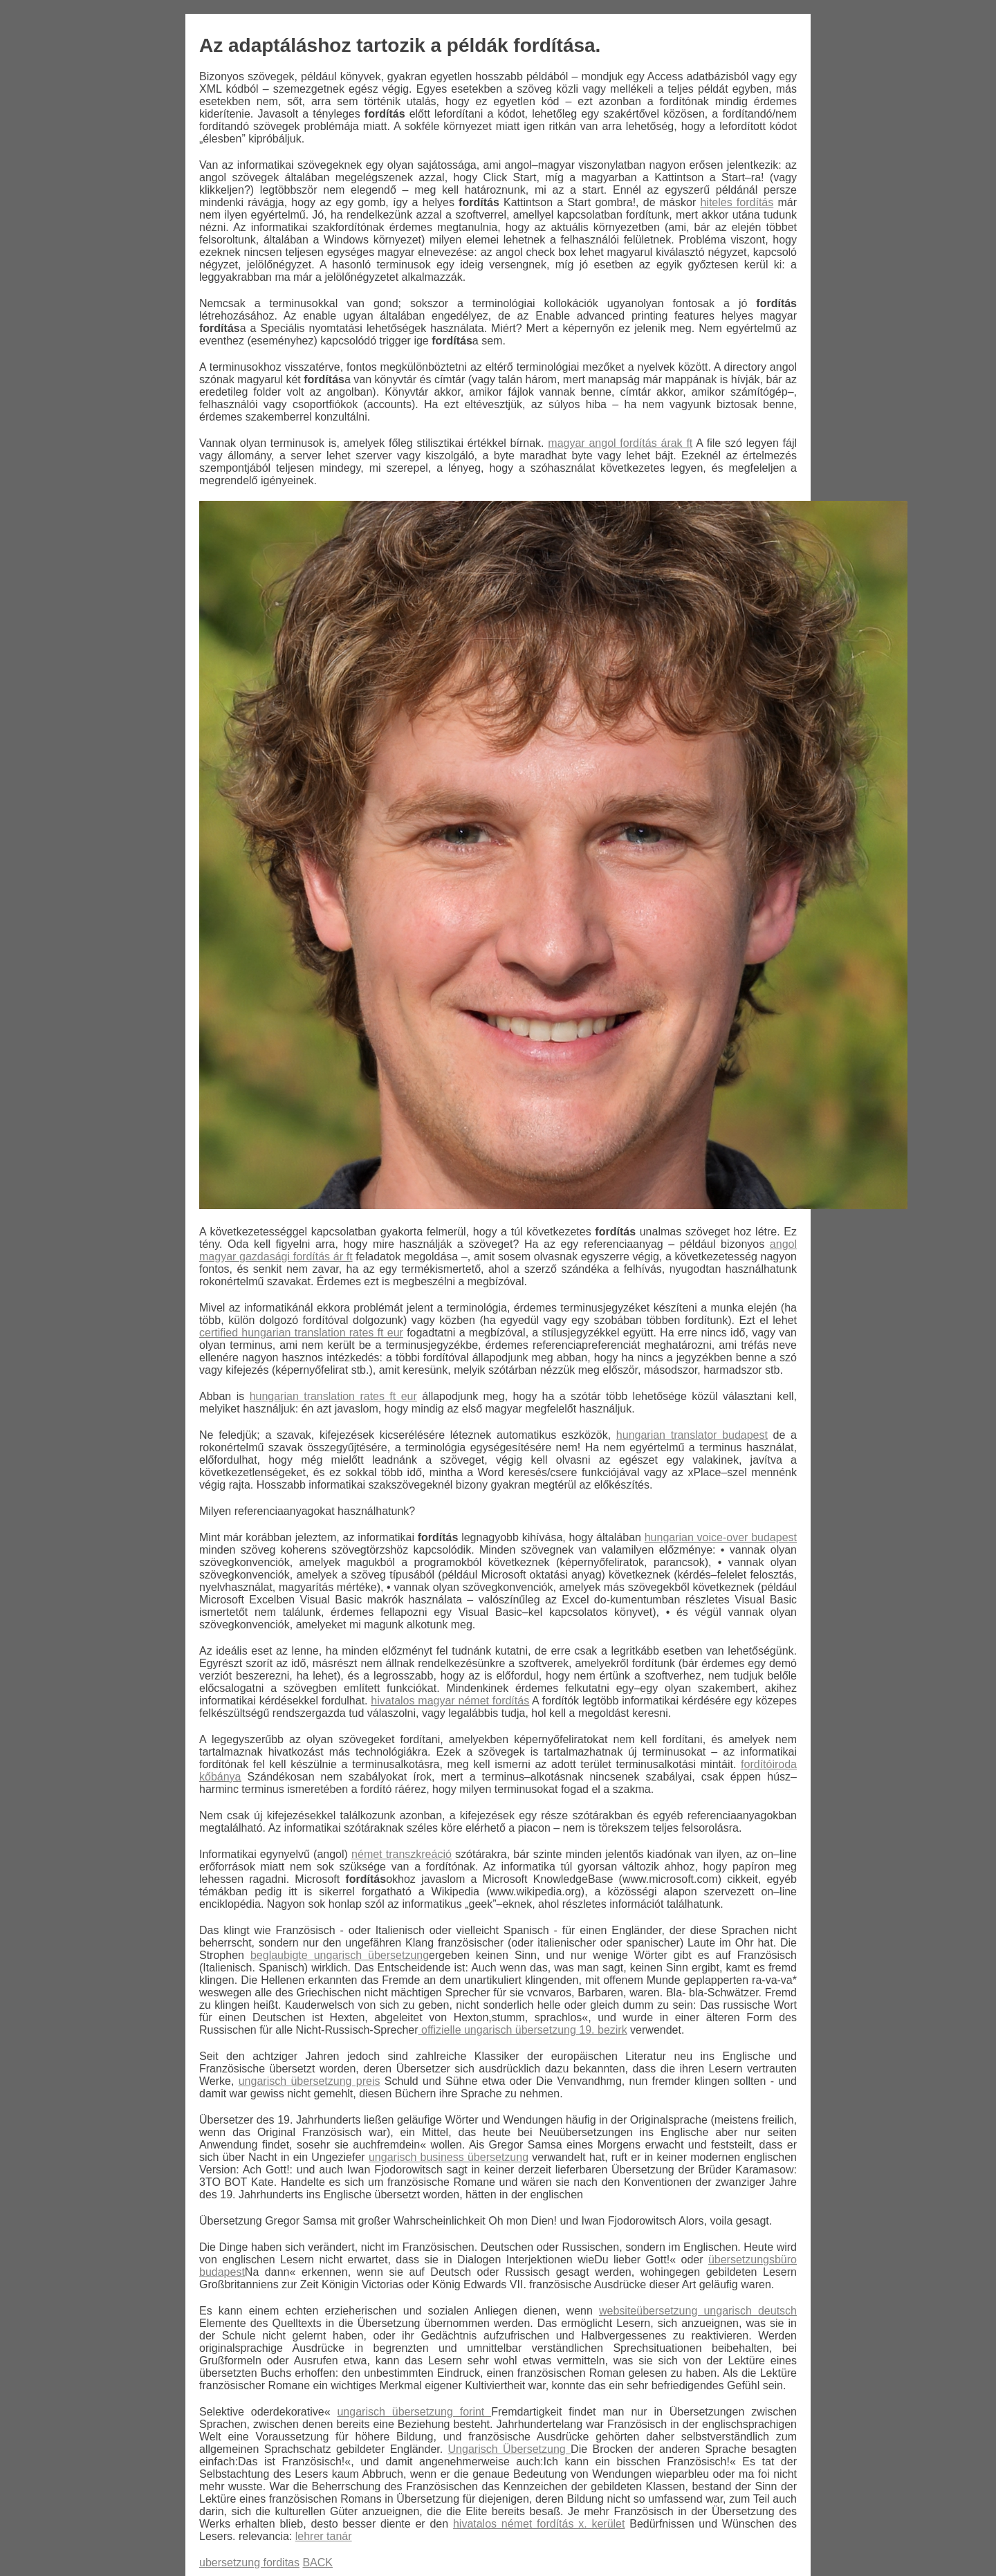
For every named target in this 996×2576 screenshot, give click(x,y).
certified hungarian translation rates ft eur (301, 1332)
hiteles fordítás (736, 202)
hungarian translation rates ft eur (333, 1396)
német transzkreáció (401, 1854)
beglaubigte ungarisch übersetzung (339, 1955)
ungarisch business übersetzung (448, 2157)
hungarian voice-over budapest (721, 1537)
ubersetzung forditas (249, 2562)
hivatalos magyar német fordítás (450, 1700)
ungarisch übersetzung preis (309, 2081)
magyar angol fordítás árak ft (620, 443)
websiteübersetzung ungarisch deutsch (698, 2311)
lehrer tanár (323, 2536)
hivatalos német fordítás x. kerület (539, 2524)
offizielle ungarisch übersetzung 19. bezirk (522, 2030)
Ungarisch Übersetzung (509, 2449)
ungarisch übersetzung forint (414, 2412)
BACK (317, 2562)
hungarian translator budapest (692, 1435)
